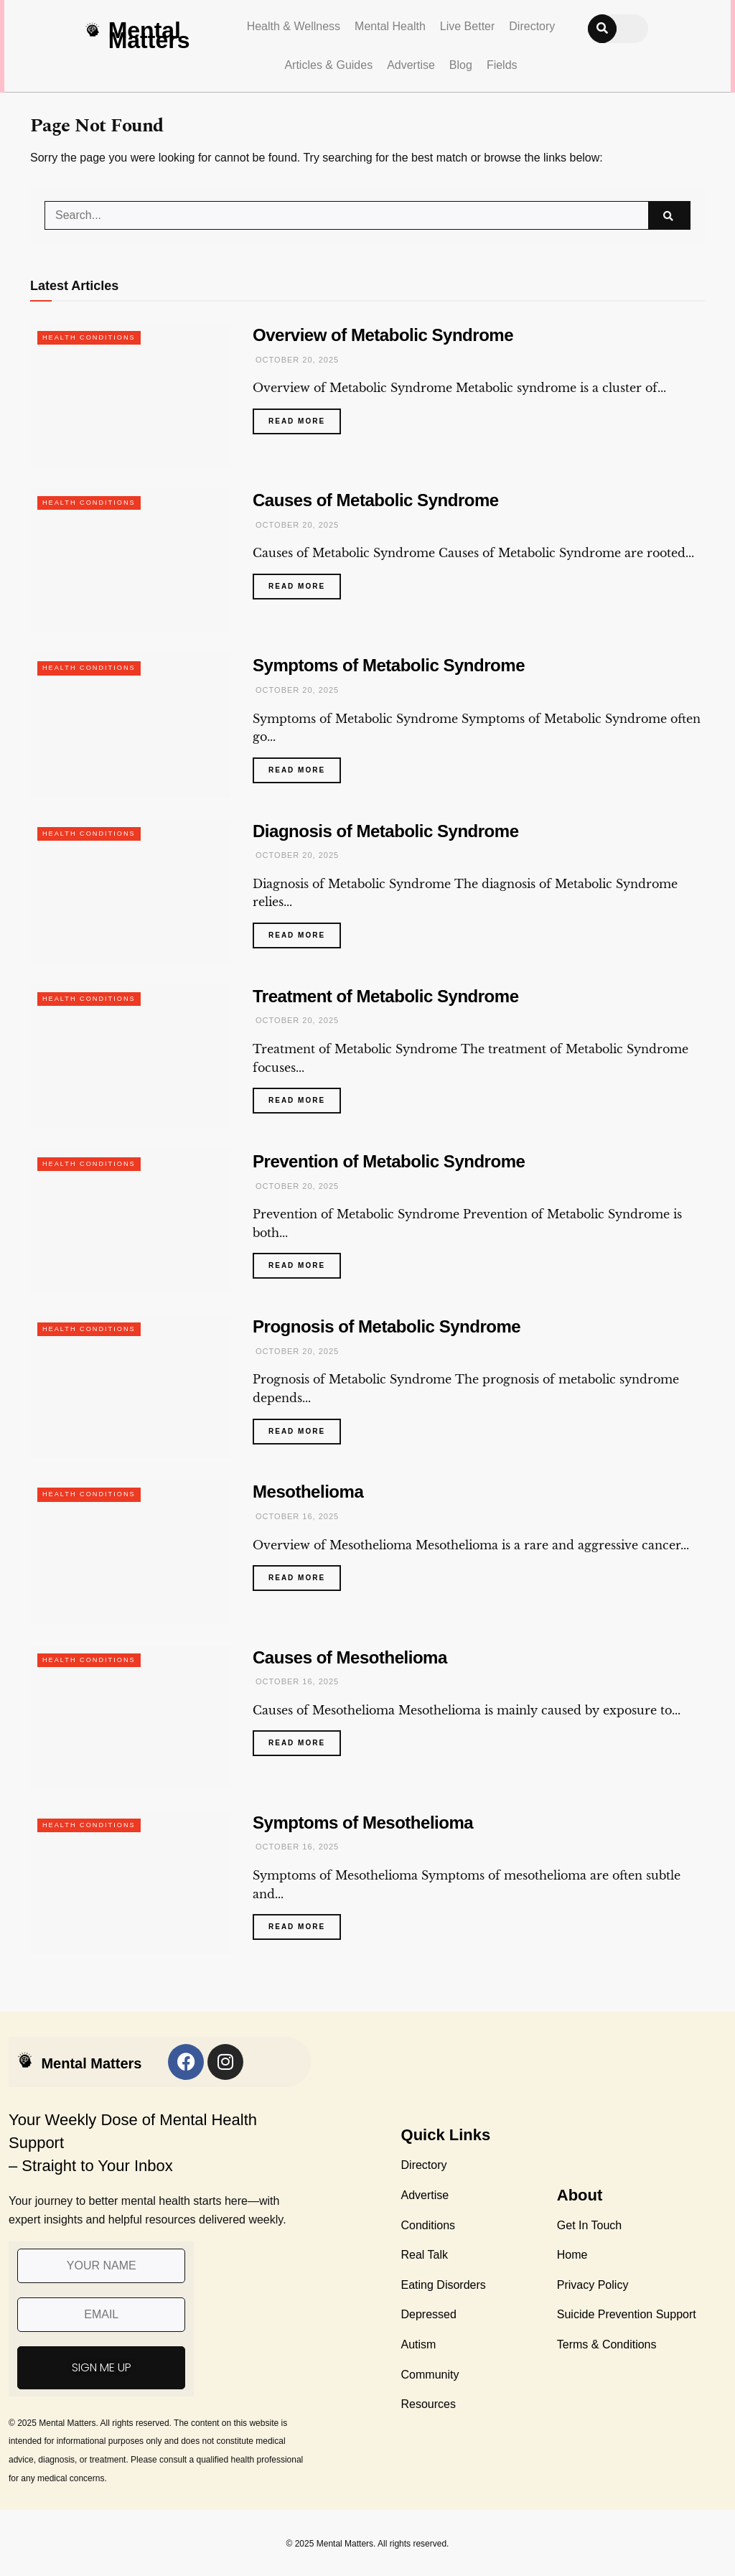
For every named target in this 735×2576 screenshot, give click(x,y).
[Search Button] (669, 215)
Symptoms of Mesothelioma (363, 1822)
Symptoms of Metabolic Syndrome (389, 665)
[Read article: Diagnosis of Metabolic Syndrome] (130, 891)
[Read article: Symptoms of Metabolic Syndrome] (130, 725)
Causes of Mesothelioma (350, 1657)
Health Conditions (91, 337)
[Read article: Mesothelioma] (130, 1551)
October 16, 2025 (296, 1516)
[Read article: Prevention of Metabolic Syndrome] (130, 1221)
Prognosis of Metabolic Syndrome (386, 1326)
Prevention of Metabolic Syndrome (389, 1161)
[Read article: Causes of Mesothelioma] (130, 1717)
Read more (304, 417)
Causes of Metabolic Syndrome (376, 500)
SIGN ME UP (101, 2367)
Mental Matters (149, 35)
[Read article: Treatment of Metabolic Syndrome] (130, 1056)
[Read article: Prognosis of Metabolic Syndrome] (130, 1386)
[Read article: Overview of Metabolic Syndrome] (130, 395)
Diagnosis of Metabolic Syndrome (386, 831)
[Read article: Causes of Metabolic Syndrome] (130, 560)
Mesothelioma (308, 1491)
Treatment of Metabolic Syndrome (386, 996)
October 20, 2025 (296, 359)
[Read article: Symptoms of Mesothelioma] (130, 1882)
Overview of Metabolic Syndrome (383, 335)
